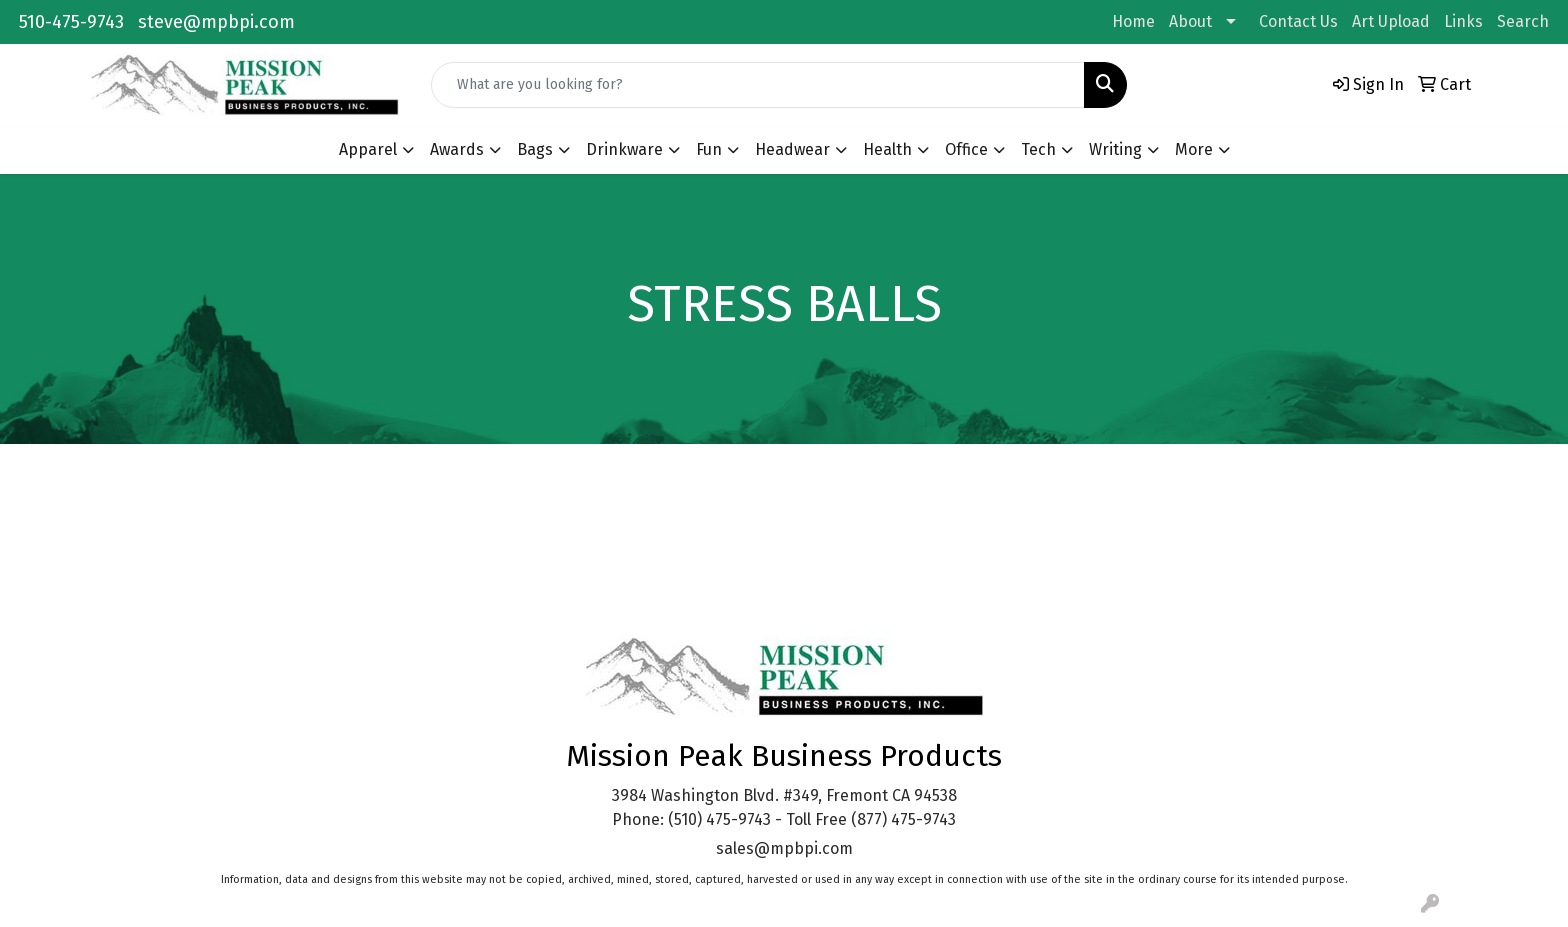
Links (1463, 21)
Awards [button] (457, 149)
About (1190, 21)
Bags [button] (535, 149)
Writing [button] (1115, 149)
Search (1523, 21)
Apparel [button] (368, 149)
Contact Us (1298, 21)
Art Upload (1391, 21)
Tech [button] (1038, 149)
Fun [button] (709, 149)
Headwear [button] (792, 149)
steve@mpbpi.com (216, 22)
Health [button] (887, 149)
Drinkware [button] (624, 149)
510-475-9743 (71, 22)
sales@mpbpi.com (784, 848)
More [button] (1194, 149)
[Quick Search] (758, 85)
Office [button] (966, 149)
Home (1133, 21)
